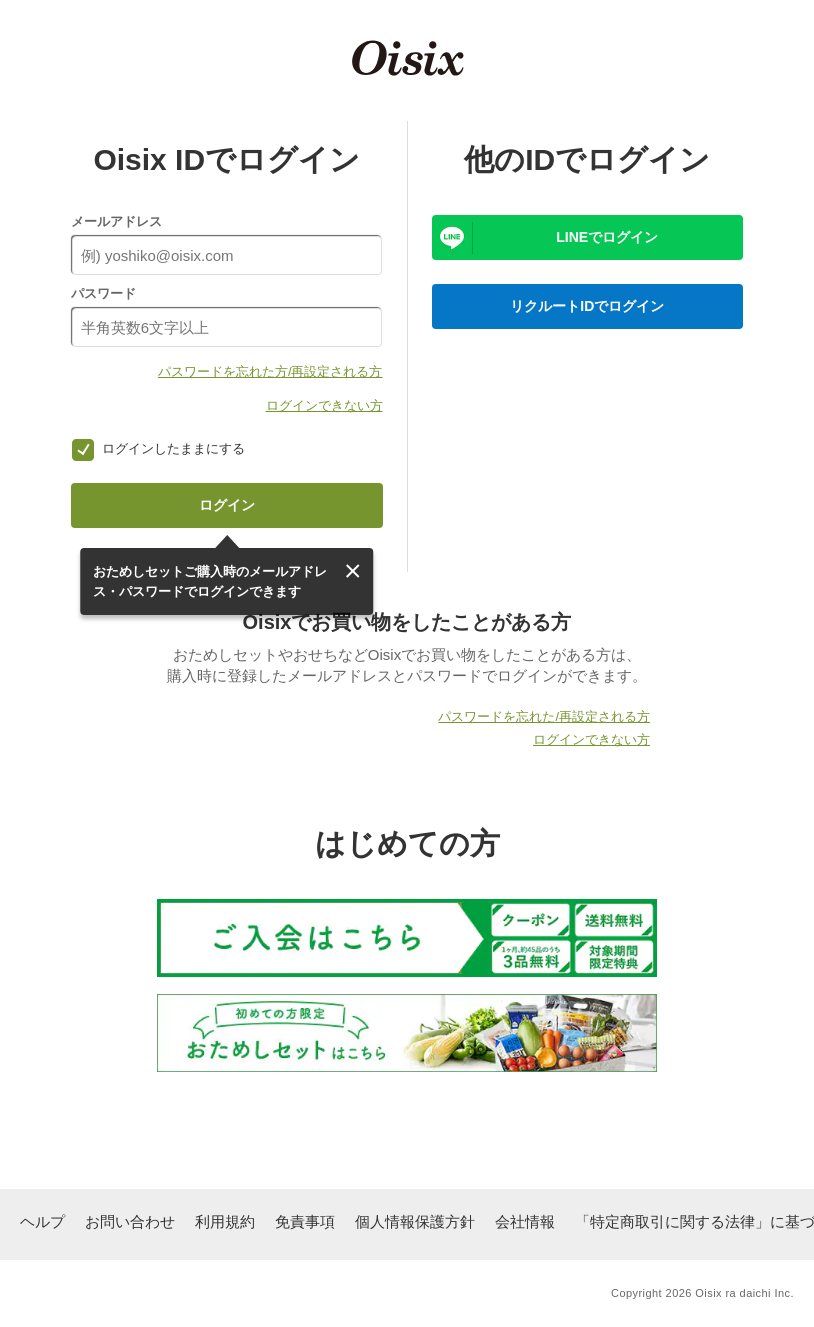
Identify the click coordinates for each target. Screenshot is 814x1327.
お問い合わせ (130, 1221)
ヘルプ (42, 1221)
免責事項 (305, 1221)
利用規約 (225, 1221)
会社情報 (525, 1221)
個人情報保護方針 (415, 1221)
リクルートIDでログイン (587, 306)
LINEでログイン (607, 237)
